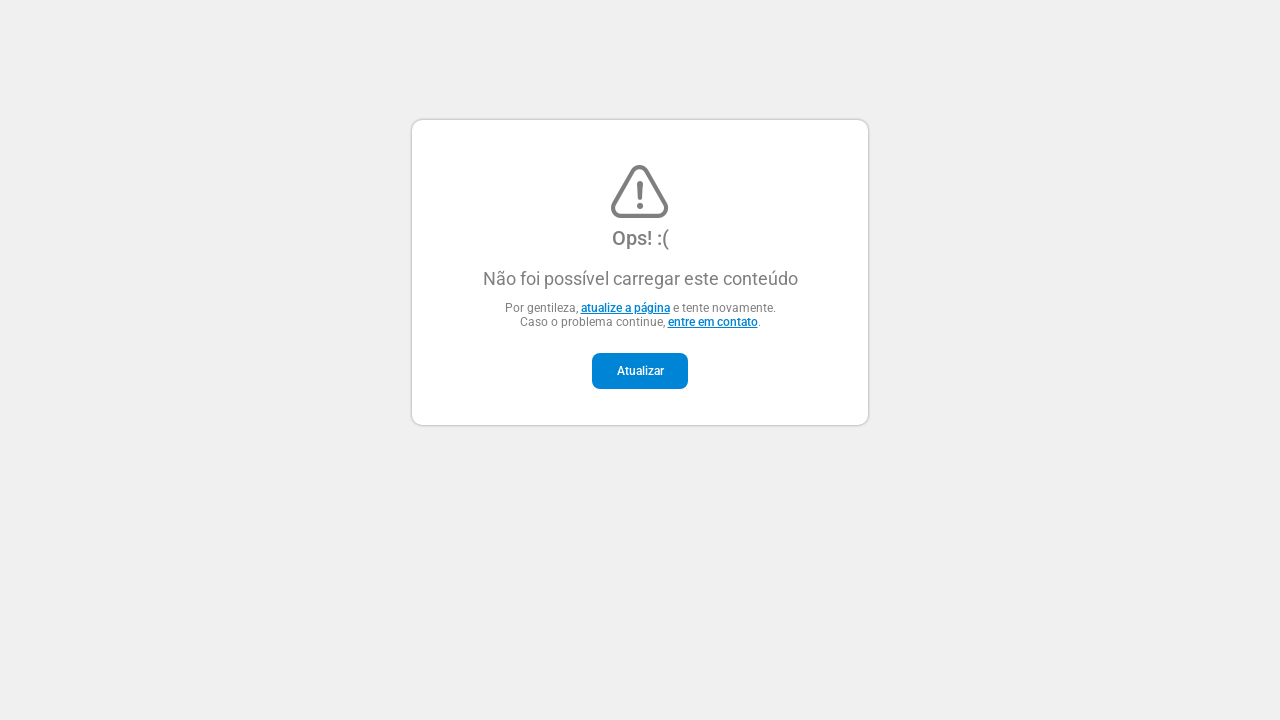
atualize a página (625, 308)
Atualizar (640, 371)
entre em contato (713, 322)
